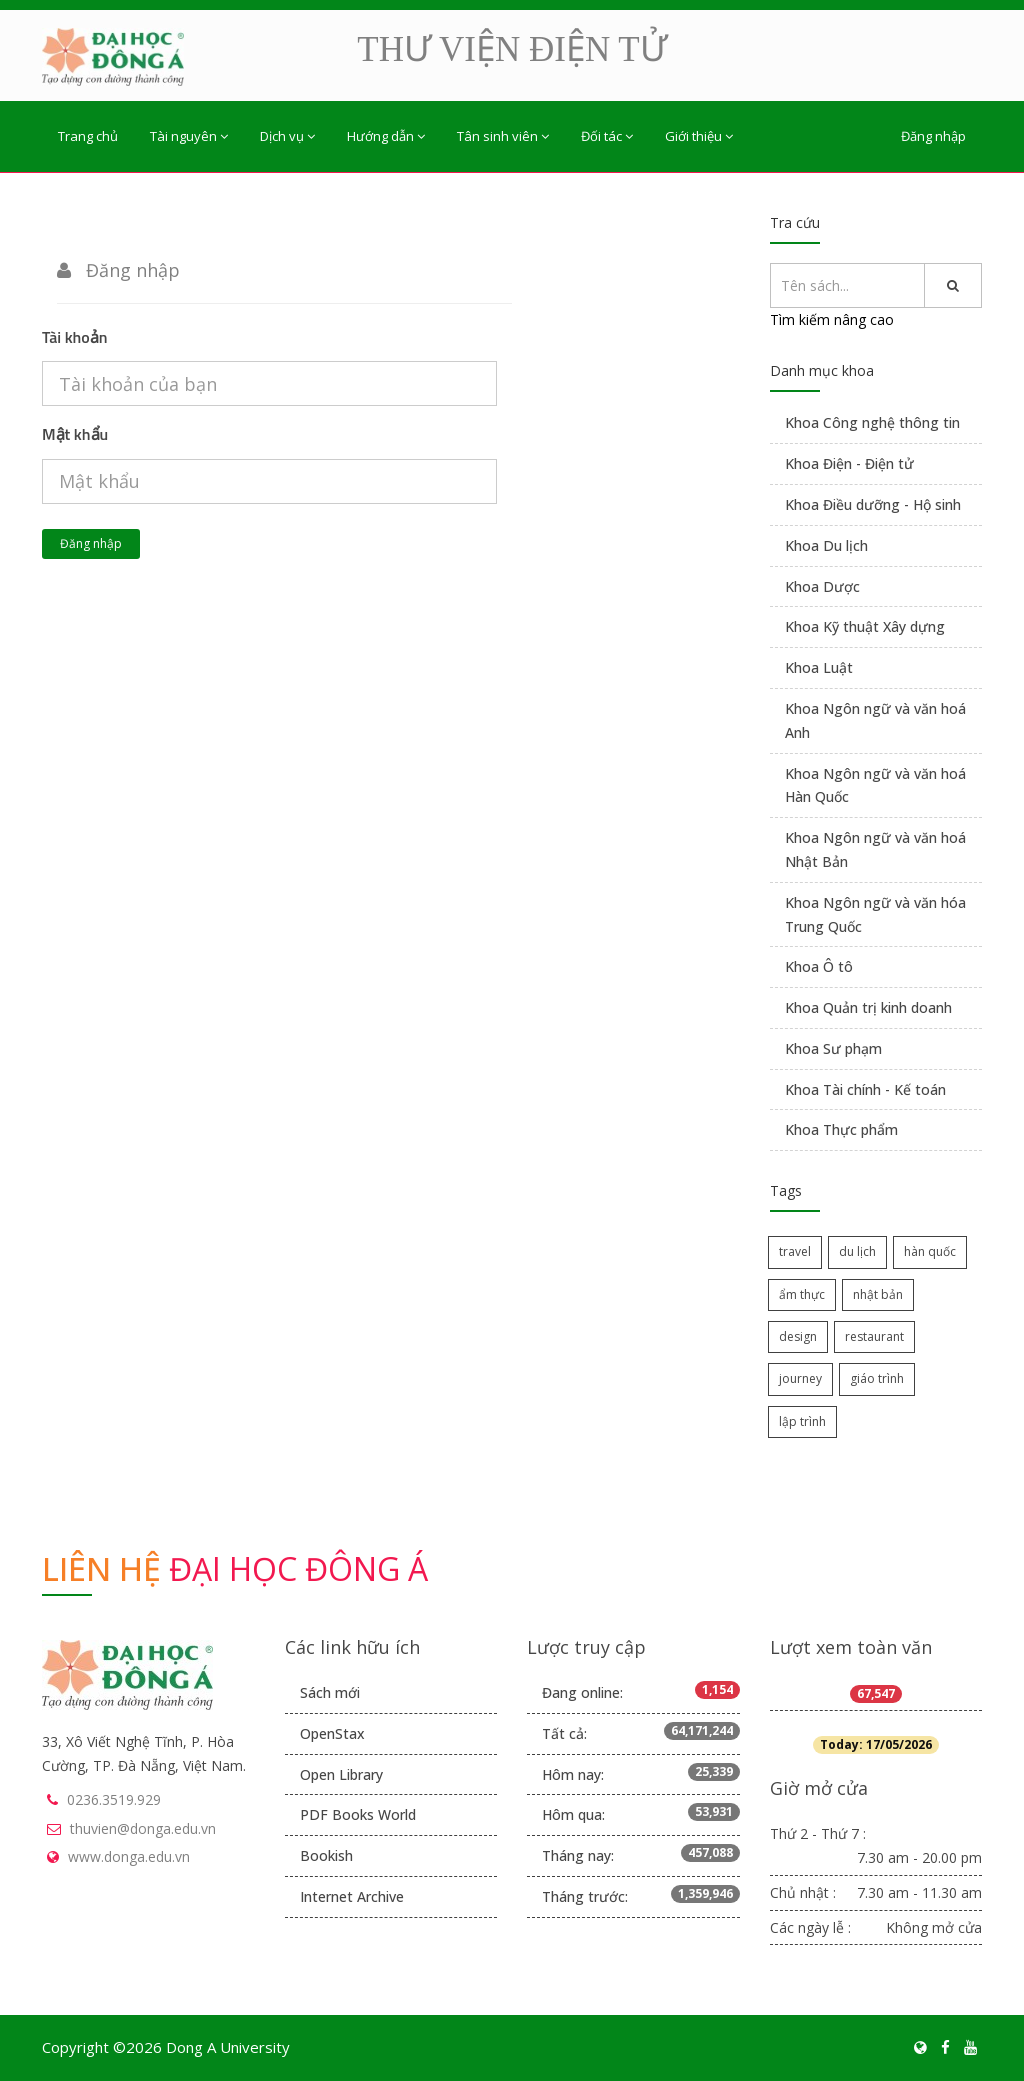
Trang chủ (88, 136)
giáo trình (877, 1378)
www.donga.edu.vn (129, 1856)
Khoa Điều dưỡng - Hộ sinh (873, 504)
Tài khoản (75, 337)
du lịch (857, 1251)
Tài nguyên (189, 136)
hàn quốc (930, 1251)
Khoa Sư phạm (833, 1048)
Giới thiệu (699, 136)
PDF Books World (358, 1814)
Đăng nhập (933, 136)
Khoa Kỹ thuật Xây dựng (865, 626)
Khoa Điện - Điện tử (849, 463)
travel (795, 1251)
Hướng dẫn (386, 136)
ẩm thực (802, 1294)
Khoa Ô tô (819, 966)
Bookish (326, 1855)
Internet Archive (352, 1896)
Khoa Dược (822, 586)
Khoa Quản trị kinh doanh (868, 1007)
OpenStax (332, 1733)
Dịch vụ (287, 136)
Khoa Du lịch (826, 545)
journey (800, 1378)
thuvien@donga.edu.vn (143, 1828)
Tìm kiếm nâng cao (832, 319)
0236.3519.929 (114, 1799)
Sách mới (330, 1692)
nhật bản (878, 1294)
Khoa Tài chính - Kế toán (865, 1089)
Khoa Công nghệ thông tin (872, 422)
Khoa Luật (819, 667)
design (798, 1336)
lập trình (802, 1421)
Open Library (341, 1774)
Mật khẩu (75, 434)
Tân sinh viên (503, 136)
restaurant (874, 1336)
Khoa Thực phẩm (841, 1129)
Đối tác (607, 136)
